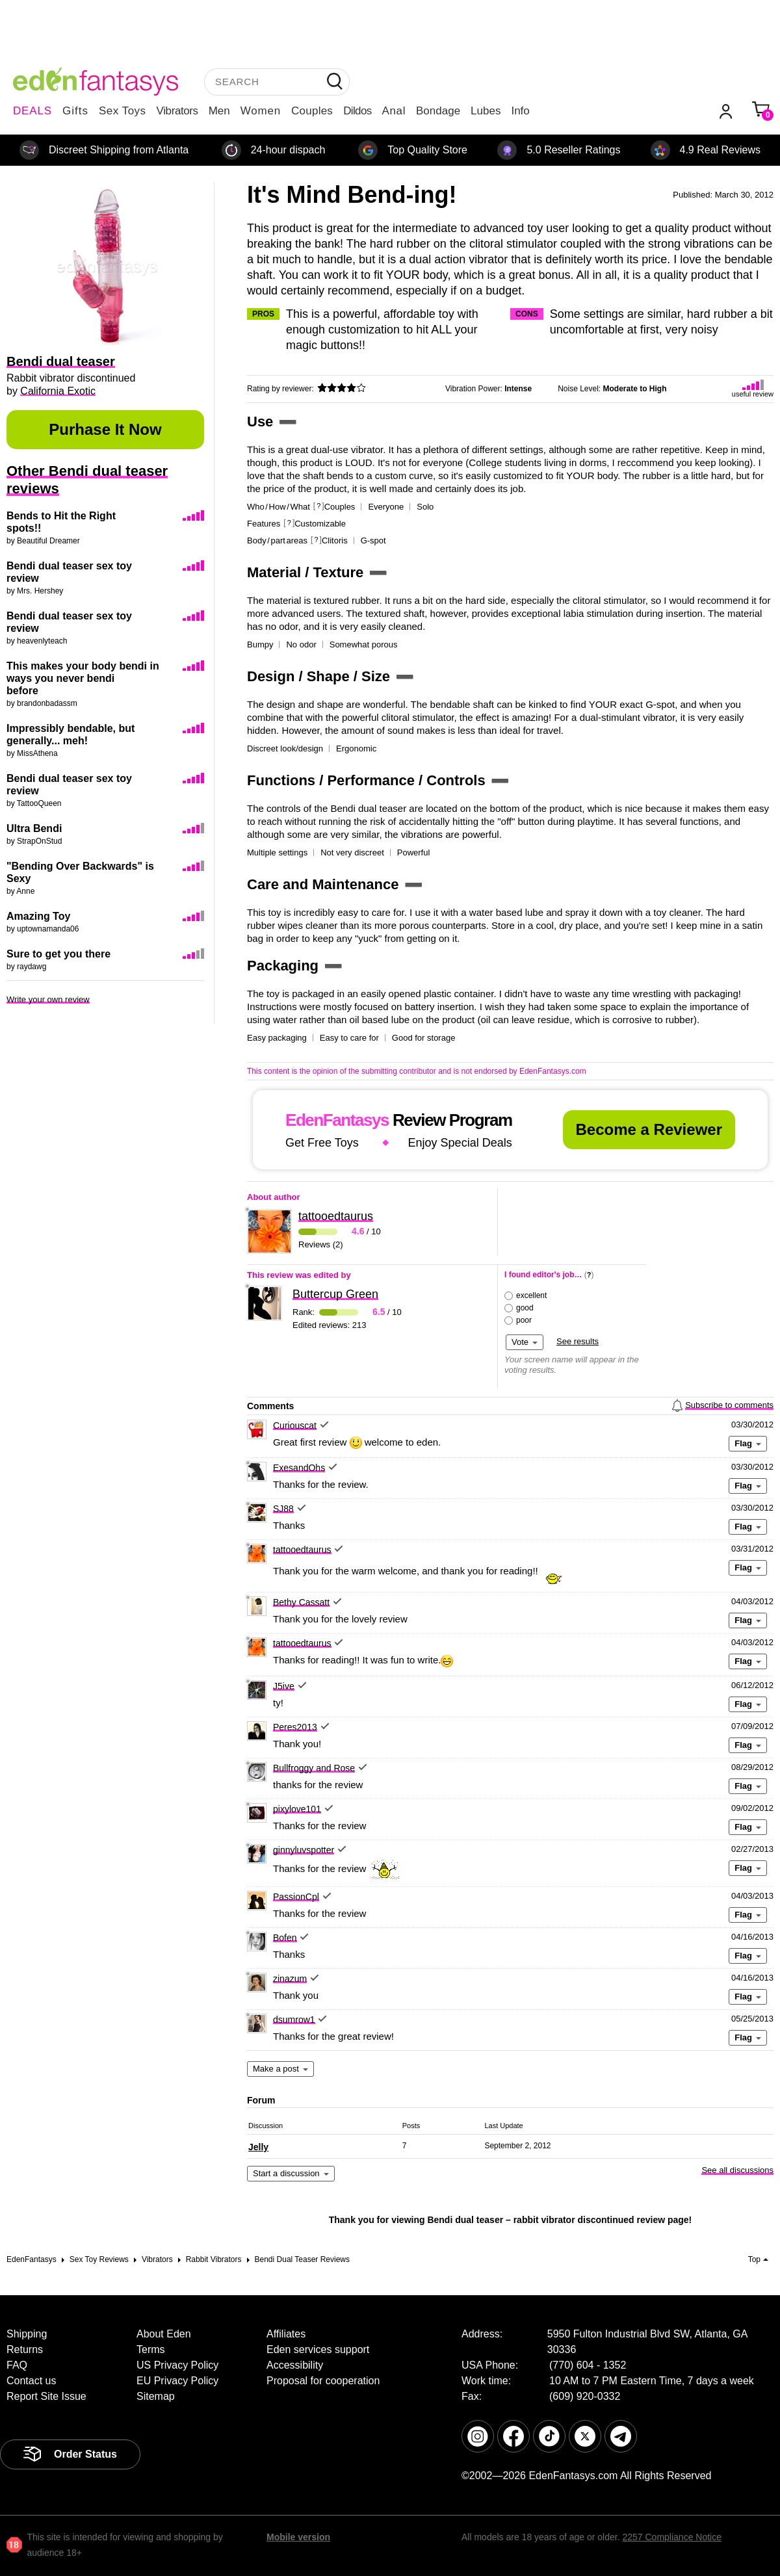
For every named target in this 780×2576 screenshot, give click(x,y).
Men (219, 111)
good (525, 1307)
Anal (394, 111)
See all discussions (737, 2170)
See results (577, 1341)
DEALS (32, 111)
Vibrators (177, 111)
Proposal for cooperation (323, 2380)
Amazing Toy (38, 916)
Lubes (485, 111)
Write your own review (48, 999)
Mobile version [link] (298, 2537)
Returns (24, 2349)
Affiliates (286, 2333)
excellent (531, 1295)
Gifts (75, 111)
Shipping (26, 2333)
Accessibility (294, 2365)
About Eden (163, 2333)
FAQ (16, 2365)
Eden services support (317, 2349)
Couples (312, 111)
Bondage (438, 111)
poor (524, 1320)
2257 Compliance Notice (672, 2537)
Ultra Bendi (34, 828)
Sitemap (155, 2396)
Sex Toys (122, 111)
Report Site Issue (46, 2396)
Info (520, 111)
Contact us (31, 2380)
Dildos (357, 111)
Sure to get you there (58, 953)
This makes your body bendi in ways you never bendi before (82, 678)
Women (260, 111)
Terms (150, 2349)
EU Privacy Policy (177, 2380)
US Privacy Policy (177, 2365)
